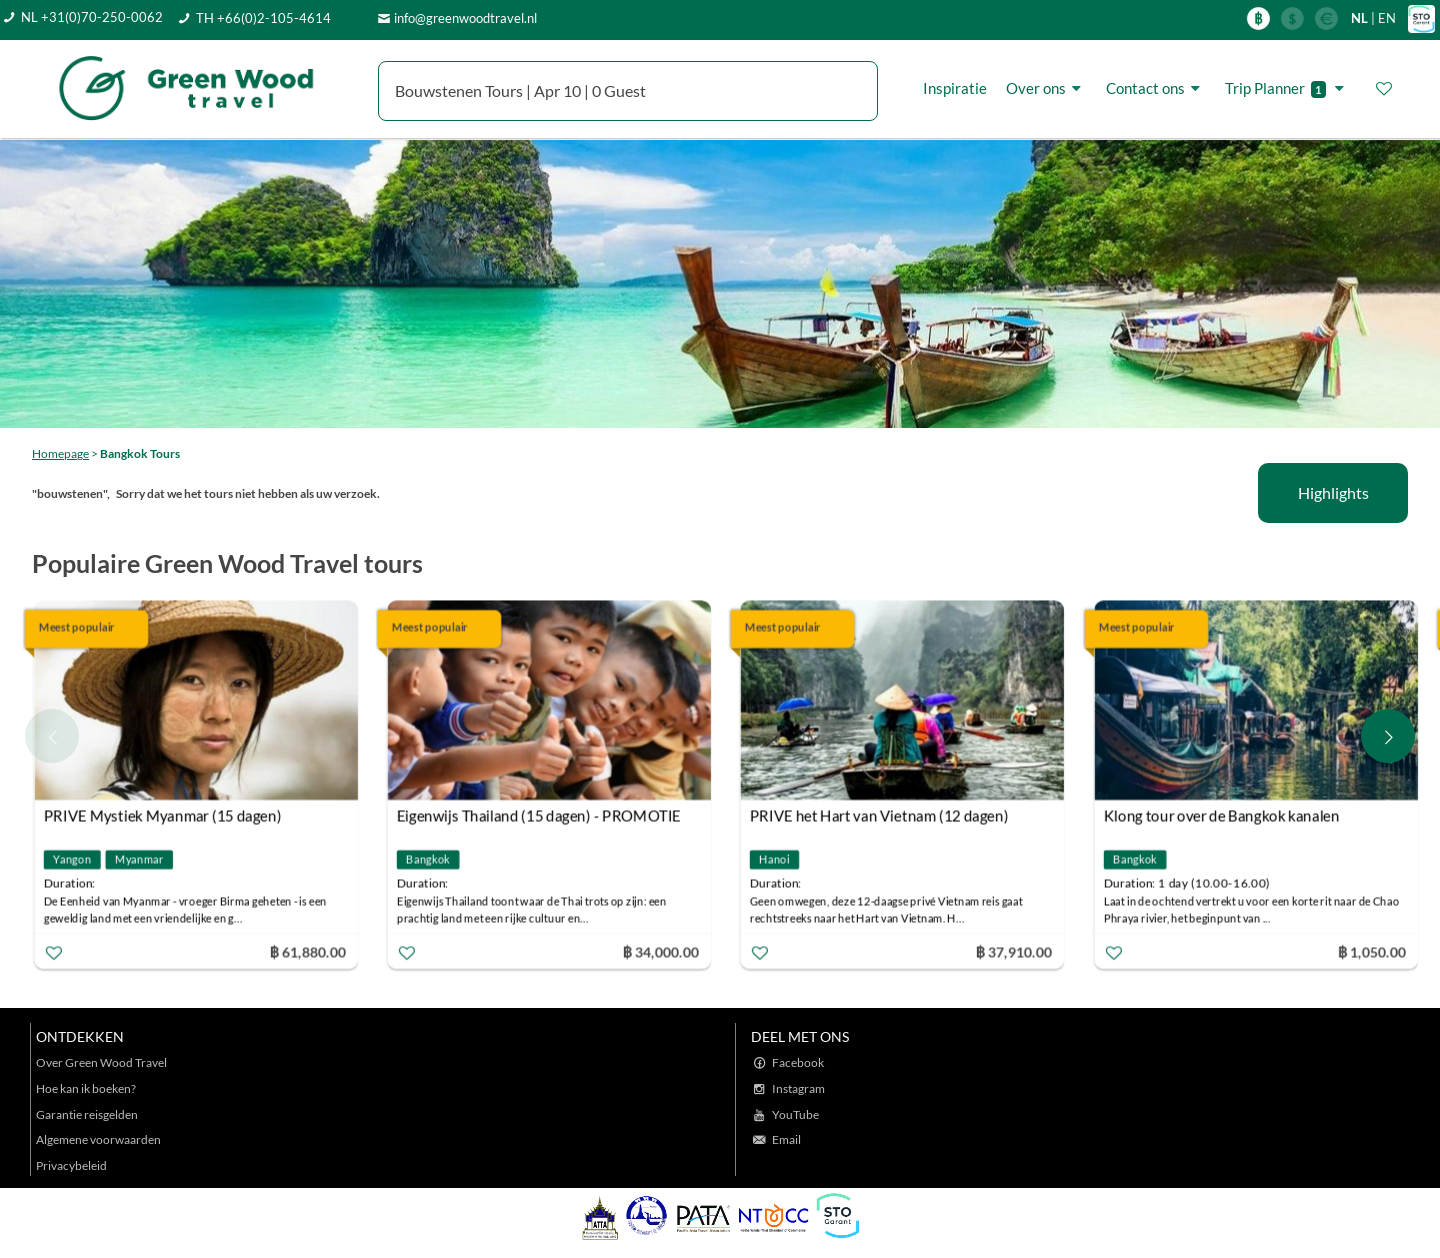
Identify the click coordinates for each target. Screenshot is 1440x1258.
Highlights (1333, 492)
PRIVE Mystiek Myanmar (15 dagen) (163, 815)
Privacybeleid (71, 1165)
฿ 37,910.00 (1014, 950)
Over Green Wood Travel (101, 1062)
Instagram (798, 1088)
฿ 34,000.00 (661, 950)
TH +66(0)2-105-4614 (263, 18)
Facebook (798, 1062)
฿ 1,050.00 (1371, 950)
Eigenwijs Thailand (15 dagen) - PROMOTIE (539, 815)
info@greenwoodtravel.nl (465, 18)
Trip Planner (1287, 88)
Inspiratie (955, 88)
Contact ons (1156, 88)
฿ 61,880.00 (307, 950)
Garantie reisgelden (87, 1114)
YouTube (795, 1114)
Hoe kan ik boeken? (86, 1088)
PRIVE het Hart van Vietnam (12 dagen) (879, 815)
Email (786, 1139)
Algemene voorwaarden (98, 1139)
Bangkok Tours (140, 453)
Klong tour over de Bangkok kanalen (1221, 815)
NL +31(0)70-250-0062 (92, 17)
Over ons (1046, 88)
